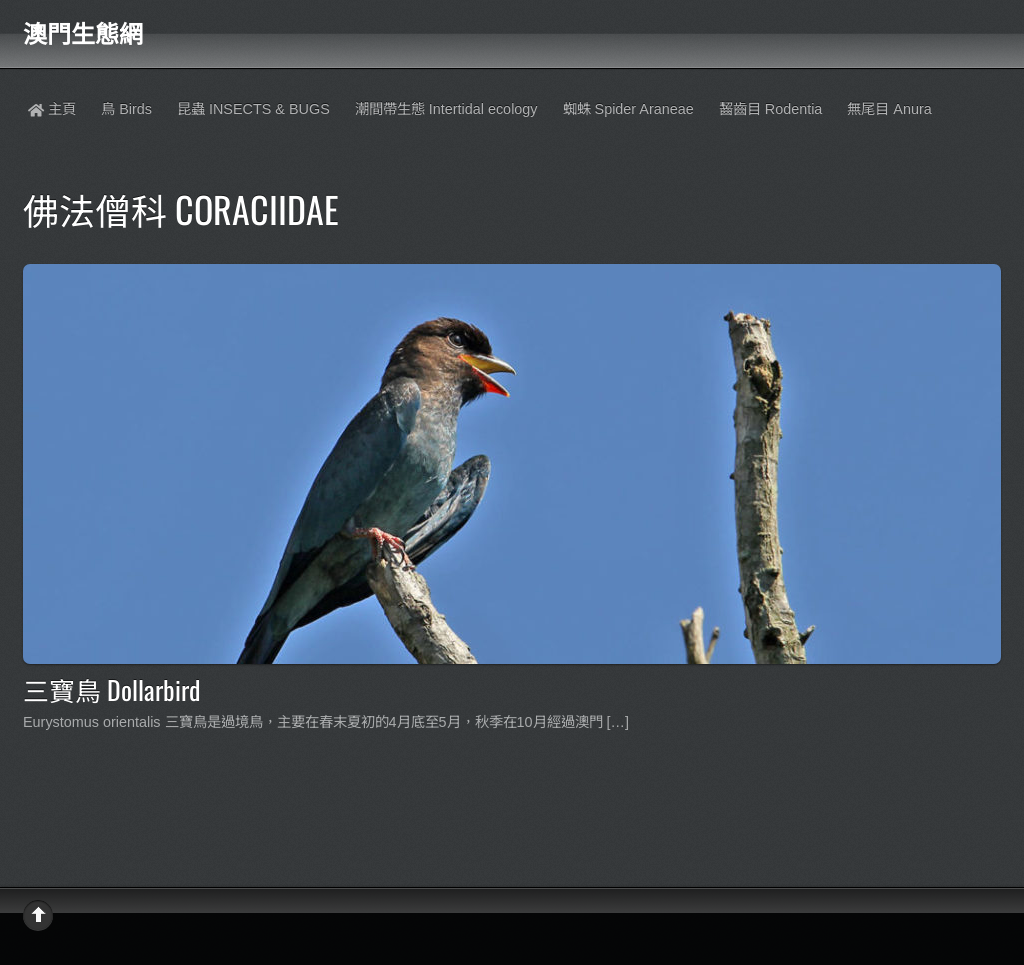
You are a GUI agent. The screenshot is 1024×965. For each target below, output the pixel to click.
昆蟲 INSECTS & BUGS (253, 109)
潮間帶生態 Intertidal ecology (446, 109)
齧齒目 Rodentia (771, 109)
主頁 (52, 109)
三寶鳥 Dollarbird (111, 689)
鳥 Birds (126, 109)
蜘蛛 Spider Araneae (628, 109)
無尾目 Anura (889, 109)
